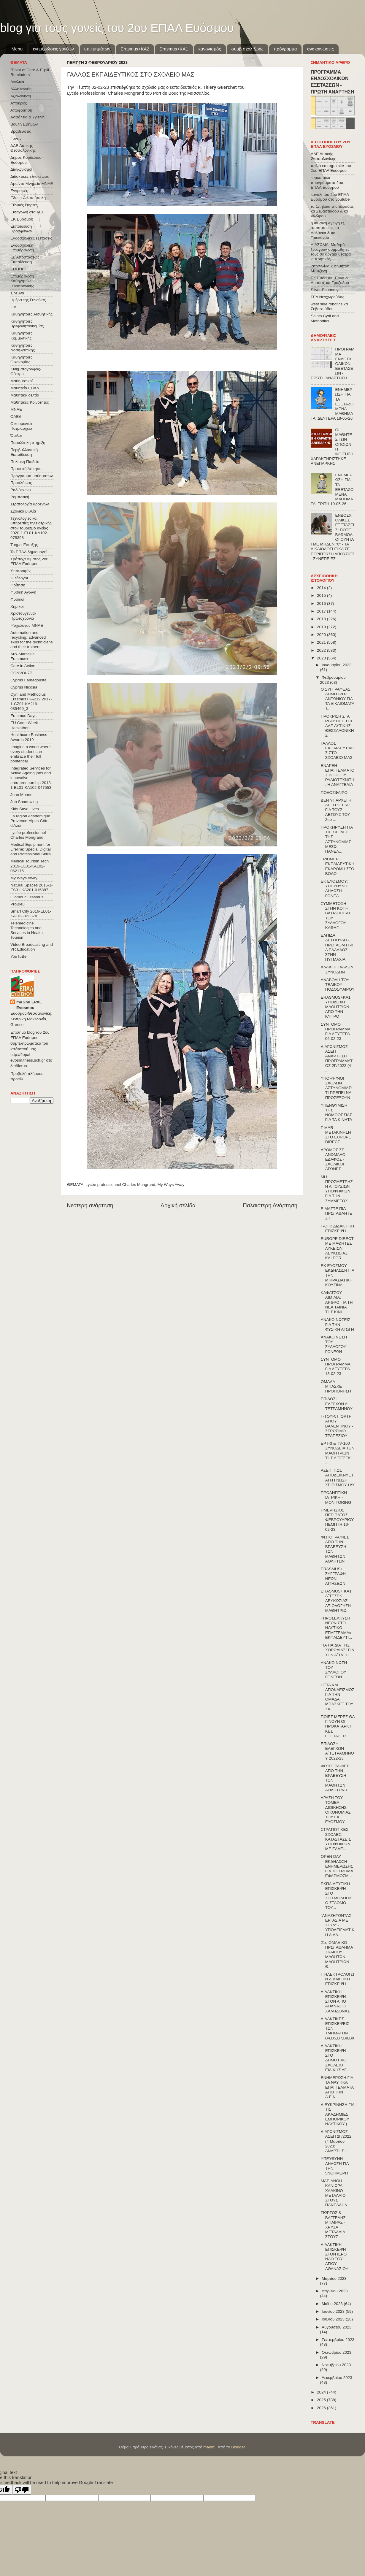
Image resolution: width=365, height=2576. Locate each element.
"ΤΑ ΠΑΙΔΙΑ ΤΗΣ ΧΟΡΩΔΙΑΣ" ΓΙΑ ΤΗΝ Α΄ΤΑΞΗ (337, 1650)
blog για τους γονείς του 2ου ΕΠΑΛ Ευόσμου (117, 27)
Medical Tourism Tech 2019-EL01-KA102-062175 (29, 866)
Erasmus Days (23, 715)
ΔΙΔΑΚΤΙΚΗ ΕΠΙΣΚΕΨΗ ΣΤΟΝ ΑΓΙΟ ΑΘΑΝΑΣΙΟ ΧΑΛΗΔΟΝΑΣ (335, 2001)
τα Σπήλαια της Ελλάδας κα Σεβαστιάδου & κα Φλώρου (332, 211)
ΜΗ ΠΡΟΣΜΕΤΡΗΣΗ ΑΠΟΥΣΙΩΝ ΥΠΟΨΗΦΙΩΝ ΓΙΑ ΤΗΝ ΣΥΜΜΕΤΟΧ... (337, 1189)
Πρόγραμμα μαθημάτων (31, 476)
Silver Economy (325, 290)
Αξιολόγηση (20, 96)
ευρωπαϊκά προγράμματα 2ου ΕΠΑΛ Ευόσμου (327, 182)
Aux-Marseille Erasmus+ (22, 656)
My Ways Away (170, 1184)
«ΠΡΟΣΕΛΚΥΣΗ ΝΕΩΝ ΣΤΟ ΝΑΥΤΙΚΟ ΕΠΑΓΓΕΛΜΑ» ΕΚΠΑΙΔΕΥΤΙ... (336, 1628)
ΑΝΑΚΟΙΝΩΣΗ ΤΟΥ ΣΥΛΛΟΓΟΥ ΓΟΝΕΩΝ (334, 1344)
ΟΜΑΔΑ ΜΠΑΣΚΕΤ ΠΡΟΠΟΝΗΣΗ (336, 1386)
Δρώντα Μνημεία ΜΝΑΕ (31, 183)
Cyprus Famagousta (28, 680)
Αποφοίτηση (21, 110)
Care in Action (22, 666)
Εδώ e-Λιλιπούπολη (28, 198)
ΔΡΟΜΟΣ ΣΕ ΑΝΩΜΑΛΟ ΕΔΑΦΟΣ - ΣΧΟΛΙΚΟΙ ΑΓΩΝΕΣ (333, 1159)
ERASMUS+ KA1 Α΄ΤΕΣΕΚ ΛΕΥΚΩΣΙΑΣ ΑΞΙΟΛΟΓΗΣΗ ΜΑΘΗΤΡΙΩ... (336, 1601)
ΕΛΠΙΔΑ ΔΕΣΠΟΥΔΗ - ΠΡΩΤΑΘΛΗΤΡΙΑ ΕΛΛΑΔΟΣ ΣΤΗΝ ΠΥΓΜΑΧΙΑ (337, 947)
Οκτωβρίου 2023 (336, 2352)
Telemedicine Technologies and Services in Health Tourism (26, 930)
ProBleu (17, 904)
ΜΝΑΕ (16, 409)
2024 (322, 2392)
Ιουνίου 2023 (334, 2311)
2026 (322, 2408)
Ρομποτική (19, 497)
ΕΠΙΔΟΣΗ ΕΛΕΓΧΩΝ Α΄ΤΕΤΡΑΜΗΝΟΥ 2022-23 (337, 1750)
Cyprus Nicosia (23, 687)
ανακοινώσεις (320, 48)
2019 (322, 627)
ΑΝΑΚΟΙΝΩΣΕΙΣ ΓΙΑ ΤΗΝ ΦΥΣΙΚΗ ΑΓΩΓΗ (337, 1324)
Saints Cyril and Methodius (325, 318)
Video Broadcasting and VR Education (31, 946)
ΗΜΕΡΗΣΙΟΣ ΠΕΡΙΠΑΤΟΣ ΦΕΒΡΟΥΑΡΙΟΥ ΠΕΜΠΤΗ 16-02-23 (337, 1520)
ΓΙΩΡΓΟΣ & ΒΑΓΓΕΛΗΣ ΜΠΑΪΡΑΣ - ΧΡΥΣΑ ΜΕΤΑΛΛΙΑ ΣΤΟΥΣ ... (333, 2224)
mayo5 (209, 2447)
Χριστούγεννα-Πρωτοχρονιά (23, 615)
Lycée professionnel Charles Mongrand (120, 1184)
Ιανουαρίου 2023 (336, 665)
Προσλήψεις (21, 482)
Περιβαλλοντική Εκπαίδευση (24, 452)
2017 (322, 611)
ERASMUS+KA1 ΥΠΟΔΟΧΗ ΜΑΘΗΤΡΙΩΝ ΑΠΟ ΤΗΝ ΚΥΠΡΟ (335, 1007)
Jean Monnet (22, 794)
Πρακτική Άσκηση (26, 469)
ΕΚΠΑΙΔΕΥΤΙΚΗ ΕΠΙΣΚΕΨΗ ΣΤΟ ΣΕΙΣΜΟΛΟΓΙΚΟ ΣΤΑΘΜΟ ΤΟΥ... (336, 1896)
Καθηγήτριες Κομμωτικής (21, 335)
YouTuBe (18, 956)
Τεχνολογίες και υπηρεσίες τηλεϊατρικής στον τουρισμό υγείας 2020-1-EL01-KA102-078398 (31, 528)
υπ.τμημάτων (97, 48)
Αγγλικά (17, 82)
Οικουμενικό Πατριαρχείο (21, 426)
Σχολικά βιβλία (23, 511)
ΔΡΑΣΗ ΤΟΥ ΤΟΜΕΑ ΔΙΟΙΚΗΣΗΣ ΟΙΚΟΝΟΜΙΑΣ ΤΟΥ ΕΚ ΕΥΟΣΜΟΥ (336, 1809)
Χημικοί (16, 606)
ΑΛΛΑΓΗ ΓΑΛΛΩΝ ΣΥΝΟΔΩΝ (337, 969)
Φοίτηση (17, 585)
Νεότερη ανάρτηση (90, 1205)
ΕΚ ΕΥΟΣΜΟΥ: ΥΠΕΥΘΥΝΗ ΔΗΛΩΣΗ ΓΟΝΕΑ (334, 888)
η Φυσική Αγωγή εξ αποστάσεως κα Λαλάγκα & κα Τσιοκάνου (328, 230)
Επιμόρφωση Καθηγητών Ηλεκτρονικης (22, 281)
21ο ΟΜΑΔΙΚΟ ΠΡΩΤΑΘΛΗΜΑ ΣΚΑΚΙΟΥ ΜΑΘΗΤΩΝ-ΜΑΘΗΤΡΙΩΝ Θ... (337, 1954)
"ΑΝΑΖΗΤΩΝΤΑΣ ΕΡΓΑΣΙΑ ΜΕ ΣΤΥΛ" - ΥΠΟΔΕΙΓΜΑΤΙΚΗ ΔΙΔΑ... (337, 1925)
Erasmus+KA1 (173, 48)
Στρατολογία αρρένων (29, 504)
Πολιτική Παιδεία (24, 461)
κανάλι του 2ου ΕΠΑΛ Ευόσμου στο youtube (330, 197)
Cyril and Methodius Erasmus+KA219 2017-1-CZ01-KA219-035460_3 (31, 701)
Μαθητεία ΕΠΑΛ (24, 388)
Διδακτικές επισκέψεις (29, 176)
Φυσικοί (17, 599)
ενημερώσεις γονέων (53, 48)
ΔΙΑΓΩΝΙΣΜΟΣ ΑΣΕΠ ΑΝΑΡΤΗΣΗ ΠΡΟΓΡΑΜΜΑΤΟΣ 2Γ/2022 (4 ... (337, 1058)
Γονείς (15, 138)
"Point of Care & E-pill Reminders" (29, 72)
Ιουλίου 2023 (334, 2319)
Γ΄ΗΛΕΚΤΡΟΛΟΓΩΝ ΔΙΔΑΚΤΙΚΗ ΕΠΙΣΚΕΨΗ (337, 1979)
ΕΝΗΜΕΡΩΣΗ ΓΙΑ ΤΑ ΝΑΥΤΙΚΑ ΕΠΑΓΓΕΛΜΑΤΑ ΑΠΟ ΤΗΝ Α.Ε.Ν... (337, 2087)
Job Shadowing (24, 802)
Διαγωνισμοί (21, 169)
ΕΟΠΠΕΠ (19, 269)
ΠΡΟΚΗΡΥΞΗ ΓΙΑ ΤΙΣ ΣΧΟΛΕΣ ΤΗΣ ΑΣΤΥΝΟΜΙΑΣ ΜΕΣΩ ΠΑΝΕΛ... (337, 839)
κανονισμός (210, 48)
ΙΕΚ (13, 307)
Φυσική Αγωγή (23, 592)
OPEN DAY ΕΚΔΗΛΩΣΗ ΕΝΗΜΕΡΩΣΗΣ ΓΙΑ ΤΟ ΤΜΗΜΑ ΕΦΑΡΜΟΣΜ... (337, 1866)
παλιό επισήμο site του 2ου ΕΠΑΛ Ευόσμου (331, 168)
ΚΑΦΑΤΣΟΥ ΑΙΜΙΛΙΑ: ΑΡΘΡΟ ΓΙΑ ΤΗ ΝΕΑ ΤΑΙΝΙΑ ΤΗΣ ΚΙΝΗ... (337, 1302)
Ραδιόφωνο (20, 490)
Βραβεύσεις (20, 131)
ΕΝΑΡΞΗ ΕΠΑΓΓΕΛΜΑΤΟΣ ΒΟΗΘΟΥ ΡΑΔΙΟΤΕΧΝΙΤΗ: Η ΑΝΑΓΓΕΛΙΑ (337, 775)
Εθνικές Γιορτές (24, 205)
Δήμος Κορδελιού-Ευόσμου (26, 159)
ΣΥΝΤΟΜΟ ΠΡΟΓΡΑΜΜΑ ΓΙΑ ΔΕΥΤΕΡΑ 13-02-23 (335, 1366)
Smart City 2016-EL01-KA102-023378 (30, 913)
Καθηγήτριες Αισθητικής (31, 314)
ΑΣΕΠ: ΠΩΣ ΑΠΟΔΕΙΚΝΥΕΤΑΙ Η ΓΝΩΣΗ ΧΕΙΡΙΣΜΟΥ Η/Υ (338, 1477)
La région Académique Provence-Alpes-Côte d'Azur (30, 821)
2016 (322, 603)
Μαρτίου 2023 (334, 2278)
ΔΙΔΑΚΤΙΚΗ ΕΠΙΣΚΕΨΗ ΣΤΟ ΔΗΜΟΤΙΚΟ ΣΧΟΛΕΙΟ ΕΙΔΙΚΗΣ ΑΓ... (335, 2058)
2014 (322, 588)
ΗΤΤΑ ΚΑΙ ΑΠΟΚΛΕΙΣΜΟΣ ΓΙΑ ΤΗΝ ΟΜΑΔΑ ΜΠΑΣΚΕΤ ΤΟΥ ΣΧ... (337, 1697)
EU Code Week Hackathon (24, 725)
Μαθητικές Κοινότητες (29, 402)
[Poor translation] (21, 2490)
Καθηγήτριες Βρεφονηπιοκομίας (27, 323)
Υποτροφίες (20, 571)
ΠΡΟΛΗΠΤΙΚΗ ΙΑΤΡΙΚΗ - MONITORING (336, 1497)
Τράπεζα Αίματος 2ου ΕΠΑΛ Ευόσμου (29, 561)
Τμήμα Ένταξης (24, 545)
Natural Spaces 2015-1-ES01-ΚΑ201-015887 (31, 887)
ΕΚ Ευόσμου (21, 219)
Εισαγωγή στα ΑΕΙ (26, 212)
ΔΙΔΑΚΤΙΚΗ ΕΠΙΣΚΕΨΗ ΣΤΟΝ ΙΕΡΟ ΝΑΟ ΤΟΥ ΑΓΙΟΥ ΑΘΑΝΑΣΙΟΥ (334, 2256)
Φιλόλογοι (19, 578)
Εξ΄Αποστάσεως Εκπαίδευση (24, 259)
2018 (322, 619)
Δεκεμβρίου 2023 (337, 2377)
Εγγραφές (19, 190)
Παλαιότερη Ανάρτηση (270, 1205)
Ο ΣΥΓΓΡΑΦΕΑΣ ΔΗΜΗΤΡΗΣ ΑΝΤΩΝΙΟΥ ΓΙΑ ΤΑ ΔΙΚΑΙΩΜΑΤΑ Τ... (337, 699)
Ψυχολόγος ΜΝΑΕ (26, 625)
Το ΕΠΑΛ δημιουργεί (28, 552)
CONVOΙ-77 (21, 673)
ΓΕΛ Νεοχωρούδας (327, 297)
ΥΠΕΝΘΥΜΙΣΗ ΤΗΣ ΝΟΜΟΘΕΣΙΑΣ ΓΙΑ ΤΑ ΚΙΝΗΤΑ (336, 1112)
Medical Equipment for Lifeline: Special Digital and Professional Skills (30, 849)
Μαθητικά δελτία (24, 395)
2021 (322, 642)
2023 (322, 658)
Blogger (238, 2447)
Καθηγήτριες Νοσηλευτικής (22, 347)
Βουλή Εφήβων (24, 124)
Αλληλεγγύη (20, 89)
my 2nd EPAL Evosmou (29, 1005)
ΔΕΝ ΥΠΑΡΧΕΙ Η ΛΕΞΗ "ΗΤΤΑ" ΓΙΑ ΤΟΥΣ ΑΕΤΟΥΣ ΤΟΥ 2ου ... (336, 810)
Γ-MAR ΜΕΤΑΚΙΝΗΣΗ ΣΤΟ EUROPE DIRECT (336, 1134)
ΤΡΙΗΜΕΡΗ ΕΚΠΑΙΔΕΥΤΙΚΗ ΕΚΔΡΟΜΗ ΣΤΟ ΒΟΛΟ (337, 866)
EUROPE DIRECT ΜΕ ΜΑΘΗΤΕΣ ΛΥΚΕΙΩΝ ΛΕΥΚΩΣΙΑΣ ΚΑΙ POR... (337, 1248)
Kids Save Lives (24, 809)
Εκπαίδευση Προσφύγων (21, 228)
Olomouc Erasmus (26, 897)
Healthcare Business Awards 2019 (28, 737)
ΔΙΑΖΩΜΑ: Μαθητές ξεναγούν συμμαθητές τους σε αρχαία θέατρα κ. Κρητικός (331, 251)
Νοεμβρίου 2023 (336, 2365)
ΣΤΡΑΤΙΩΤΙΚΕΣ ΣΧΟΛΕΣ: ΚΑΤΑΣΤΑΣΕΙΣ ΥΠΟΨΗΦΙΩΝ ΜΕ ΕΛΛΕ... (336, 1839)
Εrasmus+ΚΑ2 (134, 48)
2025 (322, 2400)
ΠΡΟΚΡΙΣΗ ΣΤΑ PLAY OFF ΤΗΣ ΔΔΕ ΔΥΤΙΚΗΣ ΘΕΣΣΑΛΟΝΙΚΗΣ (337, 726)
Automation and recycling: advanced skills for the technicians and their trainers (31, 639)
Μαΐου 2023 (333, 2303)
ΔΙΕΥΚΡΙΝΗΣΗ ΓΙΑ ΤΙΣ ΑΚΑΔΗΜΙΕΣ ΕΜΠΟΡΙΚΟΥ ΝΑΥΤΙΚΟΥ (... (337, 2114)
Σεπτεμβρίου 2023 (338, 2339)
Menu (17, 48)
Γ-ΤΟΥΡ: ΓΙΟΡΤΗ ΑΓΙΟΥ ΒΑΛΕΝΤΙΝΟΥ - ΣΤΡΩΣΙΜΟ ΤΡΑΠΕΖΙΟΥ (337, 1426)
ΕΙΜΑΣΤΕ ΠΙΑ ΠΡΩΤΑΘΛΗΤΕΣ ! (336, 1213)
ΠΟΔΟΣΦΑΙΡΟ (334, 792)
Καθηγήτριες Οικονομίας (21, 359)
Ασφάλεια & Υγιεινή (27, 117)
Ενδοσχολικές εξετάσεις (31, 238)
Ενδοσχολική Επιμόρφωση (22, 247)
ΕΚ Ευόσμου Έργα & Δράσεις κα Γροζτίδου (330, 280)
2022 (322, 650)
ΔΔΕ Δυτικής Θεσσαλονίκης (23, 148)
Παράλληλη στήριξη (27, 442)
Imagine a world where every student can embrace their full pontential (30, 754)
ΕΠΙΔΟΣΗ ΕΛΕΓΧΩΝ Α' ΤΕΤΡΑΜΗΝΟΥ (337, 1404)
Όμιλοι (16, 435)
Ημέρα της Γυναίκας (28, 300)
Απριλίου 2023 (334, 2291)
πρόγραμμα (285, 48)
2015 (322, 595)
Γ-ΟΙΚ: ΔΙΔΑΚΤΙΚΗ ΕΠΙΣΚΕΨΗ (337, 1228)
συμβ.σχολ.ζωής (247, 48)
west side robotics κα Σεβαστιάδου (329, 306)
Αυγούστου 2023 (336, 2327)
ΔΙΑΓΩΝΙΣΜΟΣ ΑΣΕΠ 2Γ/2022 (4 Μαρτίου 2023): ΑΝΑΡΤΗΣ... (336, 2141)
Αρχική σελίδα (178, 1205)
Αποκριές (18, 103)
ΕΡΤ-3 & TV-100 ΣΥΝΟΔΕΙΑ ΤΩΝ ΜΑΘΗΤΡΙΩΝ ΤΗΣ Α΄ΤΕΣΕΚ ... (338, 1453)
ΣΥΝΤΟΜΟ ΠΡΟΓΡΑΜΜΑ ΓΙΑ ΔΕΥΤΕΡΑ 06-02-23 (335, 1031)
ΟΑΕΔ (15, 416)
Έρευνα (17, 293)
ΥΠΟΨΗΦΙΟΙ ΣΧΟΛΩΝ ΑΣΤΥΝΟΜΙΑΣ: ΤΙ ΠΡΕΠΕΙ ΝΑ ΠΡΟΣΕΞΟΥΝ (336, 1088)
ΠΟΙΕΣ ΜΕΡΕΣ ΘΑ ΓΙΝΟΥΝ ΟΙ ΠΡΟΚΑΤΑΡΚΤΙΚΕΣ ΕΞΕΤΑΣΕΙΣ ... (338, 1726)
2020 (322, 634)
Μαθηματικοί (21, 381)
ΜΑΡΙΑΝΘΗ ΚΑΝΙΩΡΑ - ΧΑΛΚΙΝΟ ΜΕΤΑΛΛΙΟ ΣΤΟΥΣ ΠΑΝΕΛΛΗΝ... (336, 2193)
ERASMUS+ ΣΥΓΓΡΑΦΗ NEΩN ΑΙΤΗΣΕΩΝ (333, 1576)
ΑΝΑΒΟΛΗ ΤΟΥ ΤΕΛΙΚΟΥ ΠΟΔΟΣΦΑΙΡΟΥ (338, 985)
